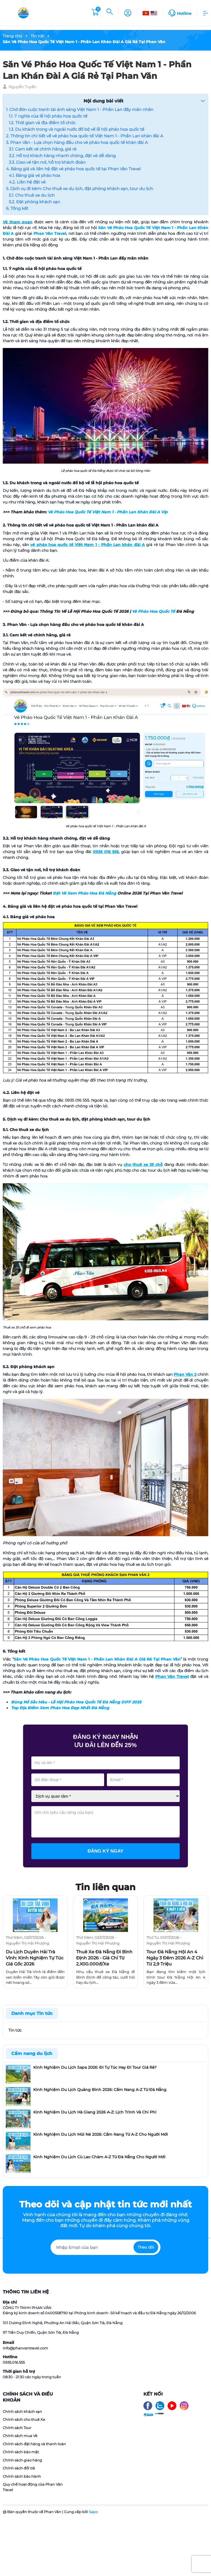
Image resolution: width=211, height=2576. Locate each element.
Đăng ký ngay (106, 1851)
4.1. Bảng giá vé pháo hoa (34, 175)
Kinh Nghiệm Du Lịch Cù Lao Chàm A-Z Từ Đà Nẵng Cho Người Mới (99, 2156)
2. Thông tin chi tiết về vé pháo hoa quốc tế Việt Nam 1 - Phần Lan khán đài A (84, 135)
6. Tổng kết (17, 208)
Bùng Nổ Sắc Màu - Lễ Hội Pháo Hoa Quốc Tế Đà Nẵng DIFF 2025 (76, 1702)
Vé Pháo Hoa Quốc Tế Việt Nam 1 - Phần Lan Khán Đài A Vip (108, 511)
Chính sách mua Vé (20, 2435)
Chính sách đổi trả (19, 2468)
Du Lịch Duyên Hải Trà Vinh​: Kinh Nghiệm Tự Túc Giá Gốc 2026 (34, 1958)
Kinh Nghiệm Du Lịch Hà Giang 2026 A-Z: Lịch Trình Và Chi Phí (94, 2112)
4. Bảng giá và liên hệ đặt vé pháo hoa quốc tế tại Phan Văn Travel (73, 168)
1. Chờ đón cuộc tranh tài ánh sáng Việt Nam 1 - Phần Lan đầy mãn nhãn (79, 109)
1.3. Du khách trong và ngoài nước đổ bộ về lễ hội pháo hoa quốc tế (76, 129)
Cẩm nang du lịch (31, 2053)
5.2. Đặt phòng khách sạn (34, 201)
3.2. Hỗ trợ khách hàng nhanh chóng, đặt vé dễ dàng (62, 155)
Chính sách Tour (17, 2427)
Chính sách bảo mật (21, 2452)
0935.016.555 (14, 2362)
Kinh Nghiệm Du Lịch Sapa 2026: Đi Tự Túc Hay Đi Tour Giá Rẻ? (95, 2067)
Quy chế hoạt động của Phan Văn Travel (33, 2487)
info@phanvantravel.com (25, 2348)
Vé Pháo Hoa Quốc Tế (153, 611)
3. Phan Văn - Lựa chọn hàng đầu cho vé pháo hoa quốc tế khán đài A (77, 142)
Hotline (184, 13)
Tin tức (15, 2030)
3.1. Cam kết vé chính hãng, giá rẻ (42, 149)
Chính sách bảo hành (22, 2476)
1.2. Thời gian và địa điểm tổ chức (42, 122)
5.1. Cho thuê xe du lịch (32, 195)
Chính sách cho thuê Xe (24, 2419)
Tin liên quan (105, 1887)
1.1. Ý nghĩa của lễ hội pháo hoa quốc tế (48, 116)
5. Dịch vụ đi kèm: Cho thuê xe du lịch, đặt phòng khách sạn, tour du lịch (79, 188)
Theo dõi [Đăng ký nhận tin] (146, 2247)
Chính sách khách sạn (22, 2411)
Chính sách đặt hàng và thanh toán (34, 2444)
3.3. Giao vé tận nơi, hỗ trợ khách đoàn (47, 162)
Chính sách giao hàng (22, 2460)
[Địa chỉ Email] (105, 2247)
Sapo (93, 2512)
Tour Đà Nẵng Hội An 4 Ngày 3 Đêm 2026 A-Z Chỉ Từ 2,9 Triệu (174, 1958)
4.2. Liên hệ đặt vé (27, 182)
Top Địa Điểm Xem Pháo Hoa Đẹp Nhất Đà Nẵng (60, 1707)
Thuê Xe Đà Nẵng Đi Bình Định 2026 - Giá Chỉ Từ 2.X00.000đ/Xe (104, 1958)
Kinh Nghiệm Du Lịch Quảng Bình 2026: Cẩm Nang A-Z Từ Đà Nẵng (99, 2089)
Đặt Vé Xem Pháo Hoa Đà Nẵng (84, 893)
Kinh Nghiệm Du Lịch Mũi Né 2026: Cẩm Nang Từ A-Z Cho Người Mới (100, 2134)
